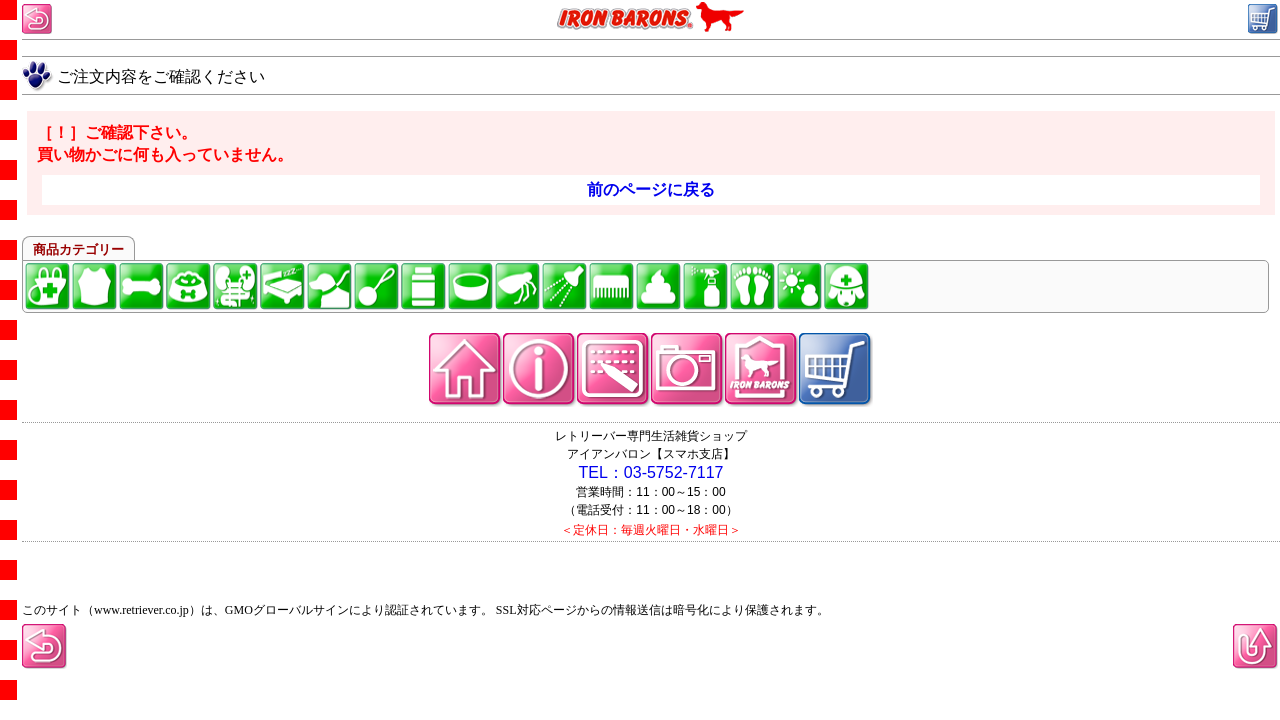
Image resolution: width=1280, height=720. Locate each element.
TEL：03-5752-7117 (651, 472)
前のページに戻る (651, 189)
